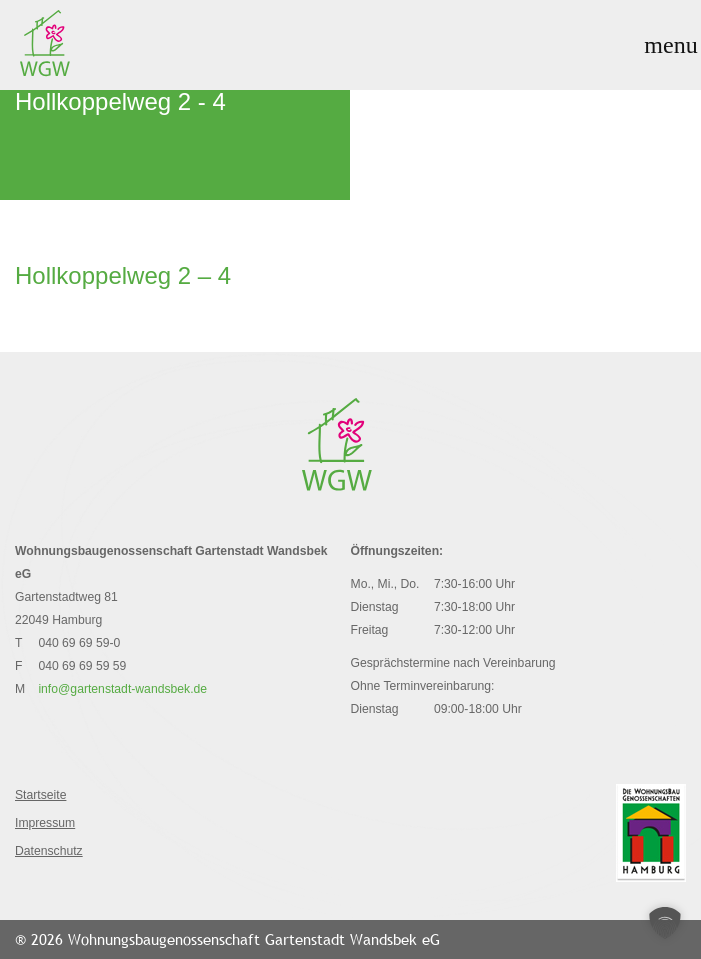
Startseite (40, 795)
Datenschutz (49, 851)
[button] (665, 923)
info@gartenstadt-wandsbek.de (122, 689)
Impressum (45, 823)
